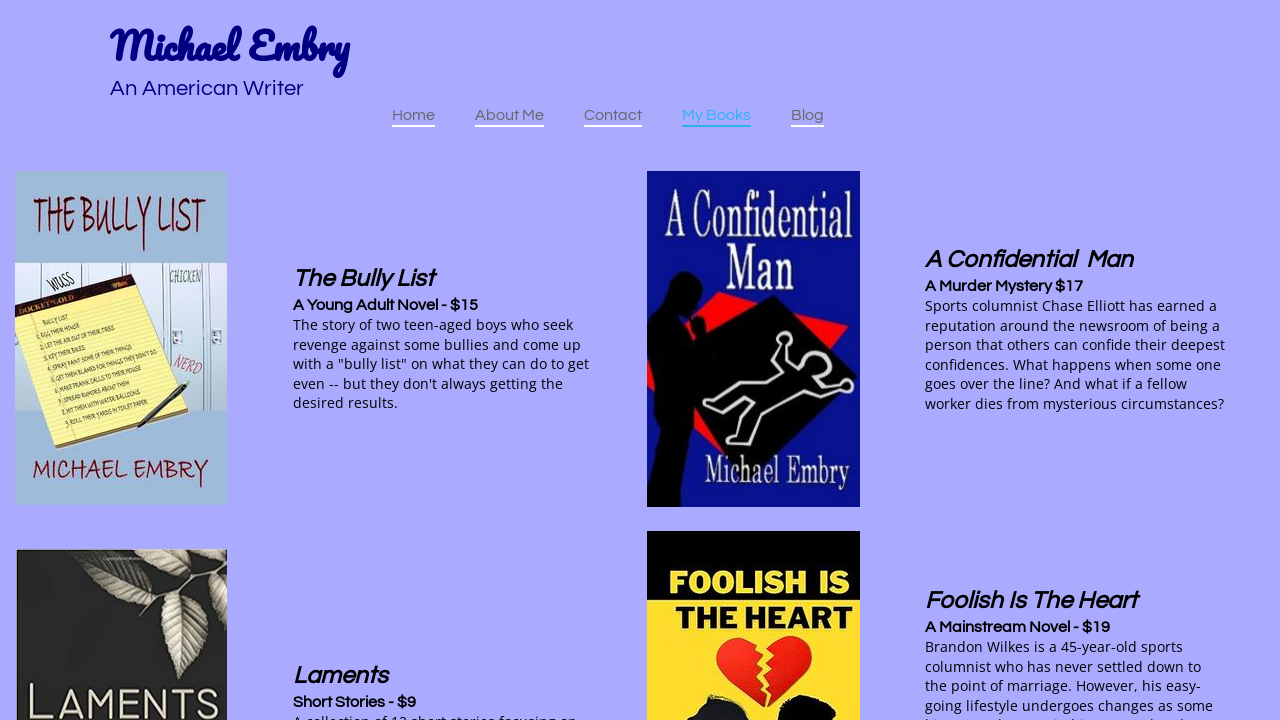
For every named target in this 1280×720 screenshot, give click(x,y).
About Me (509, 115)
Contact (613, 115)
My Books (716, 115)
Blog (807, 115)
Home (413, 115)
